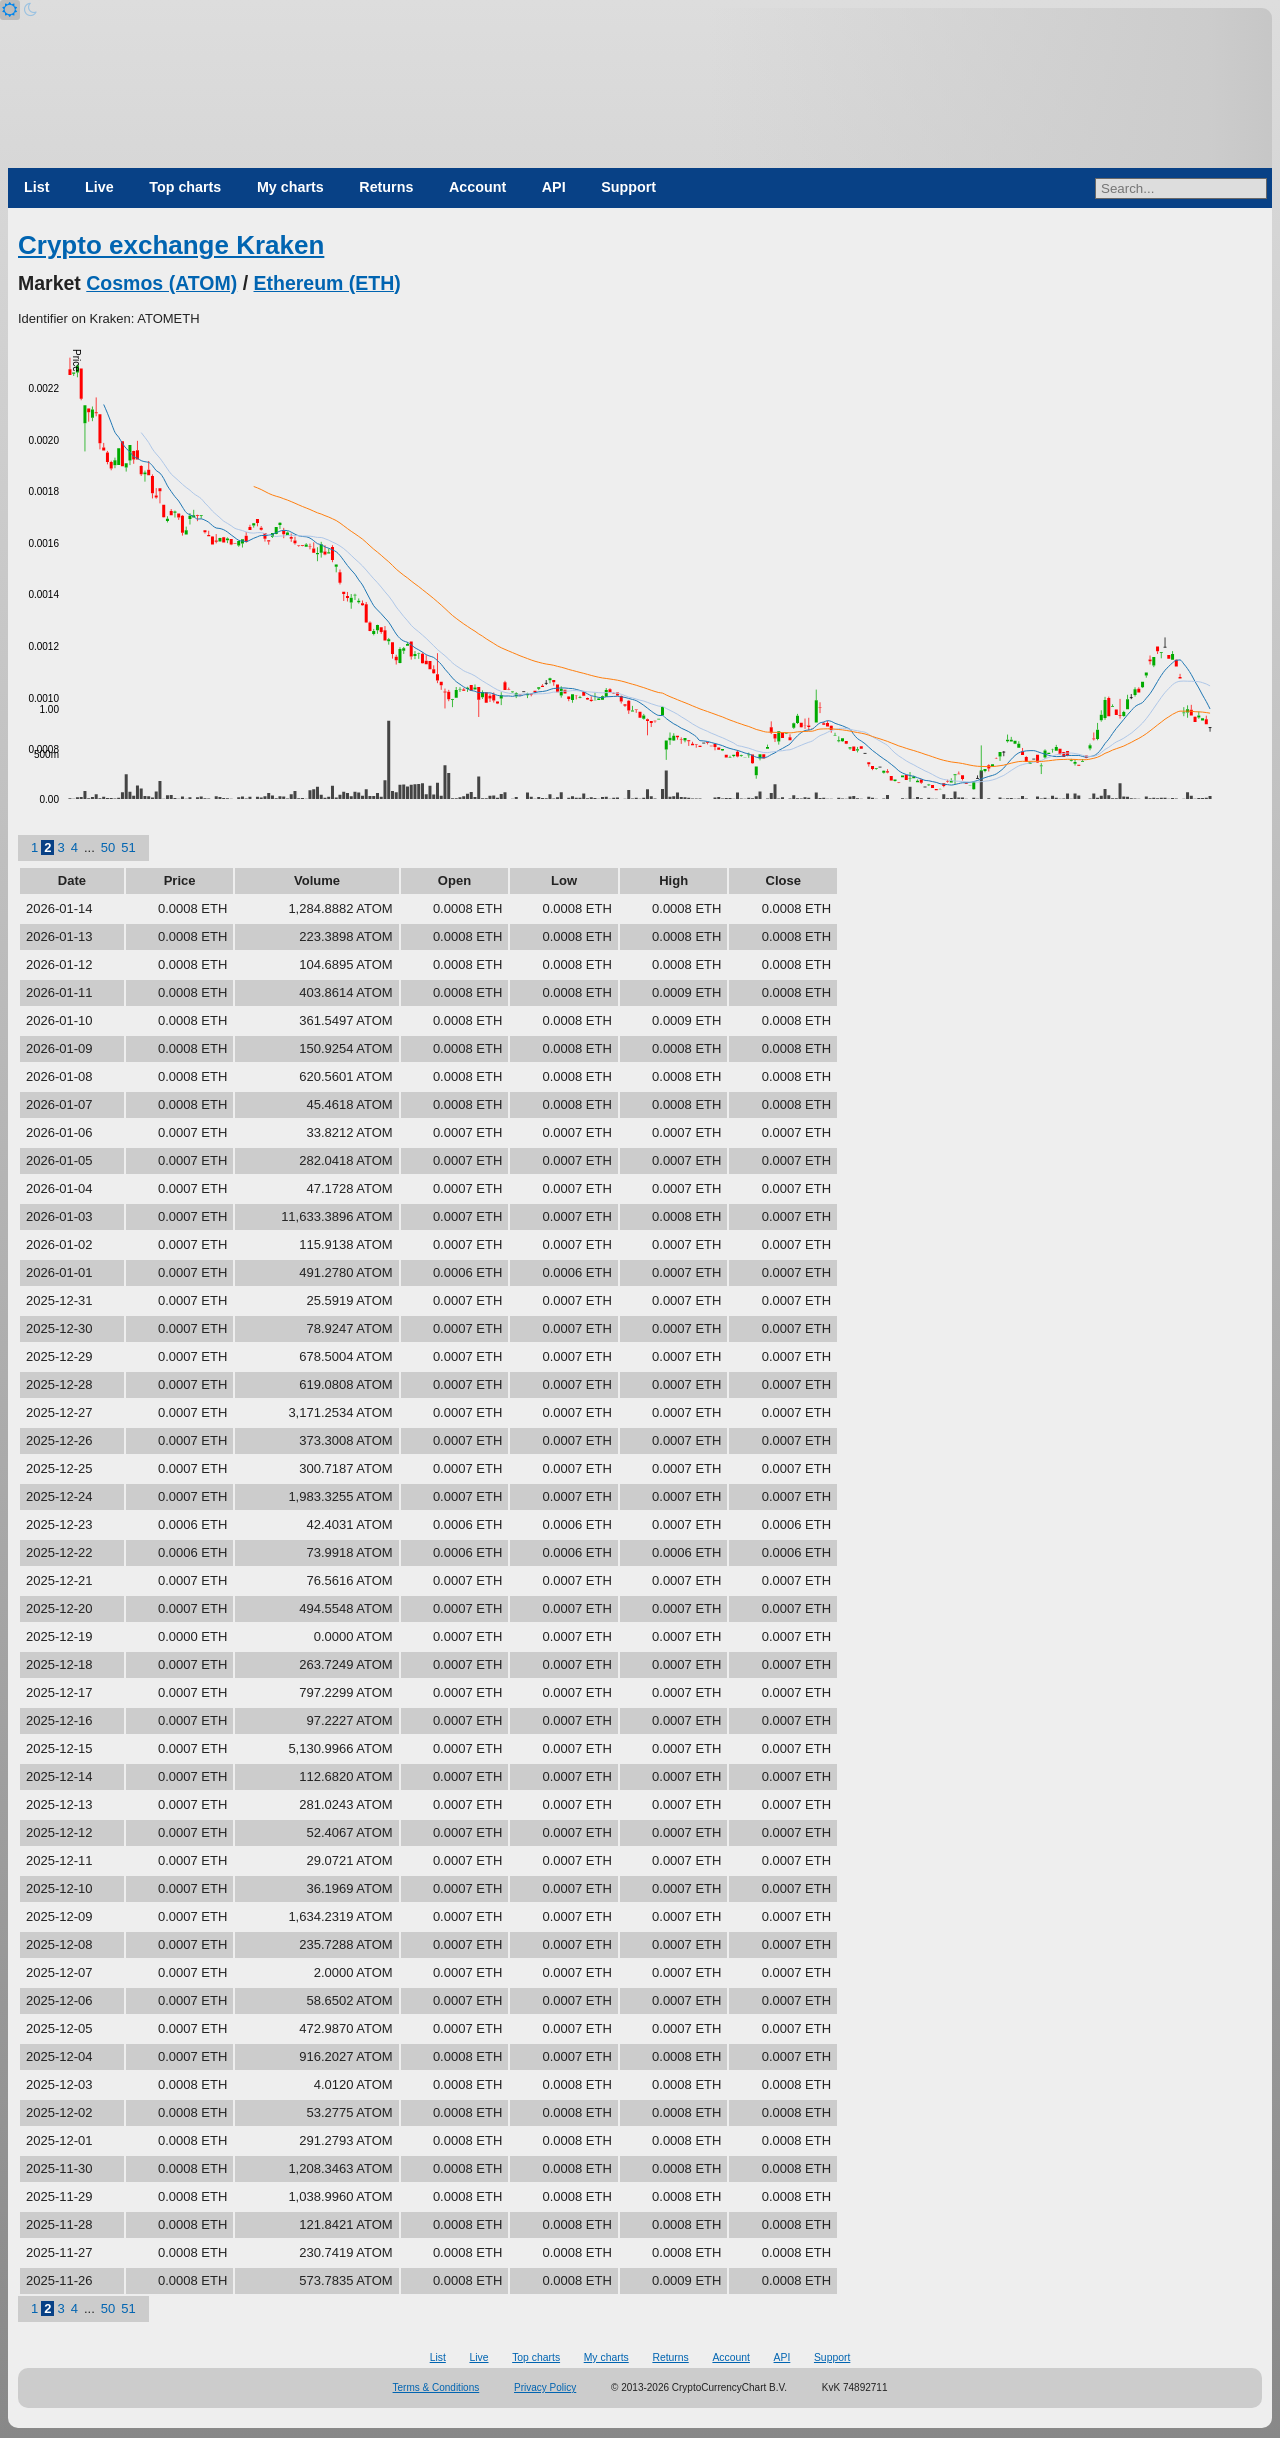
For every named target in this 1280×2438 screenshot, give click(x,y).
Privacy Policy (545, 2387)
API (554, 187)
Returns (386, 187)
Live (99, 187)
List (36, 187)
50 (108, 847)
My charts (290, 187)
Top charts (185, 187)
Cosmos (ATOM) (161, 283)
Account (477, 187)
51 (128, 847)
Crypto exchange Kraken (171, 245)
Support (628, 187)
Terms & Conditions (436, 2387)
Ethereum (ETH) (327, 283)
